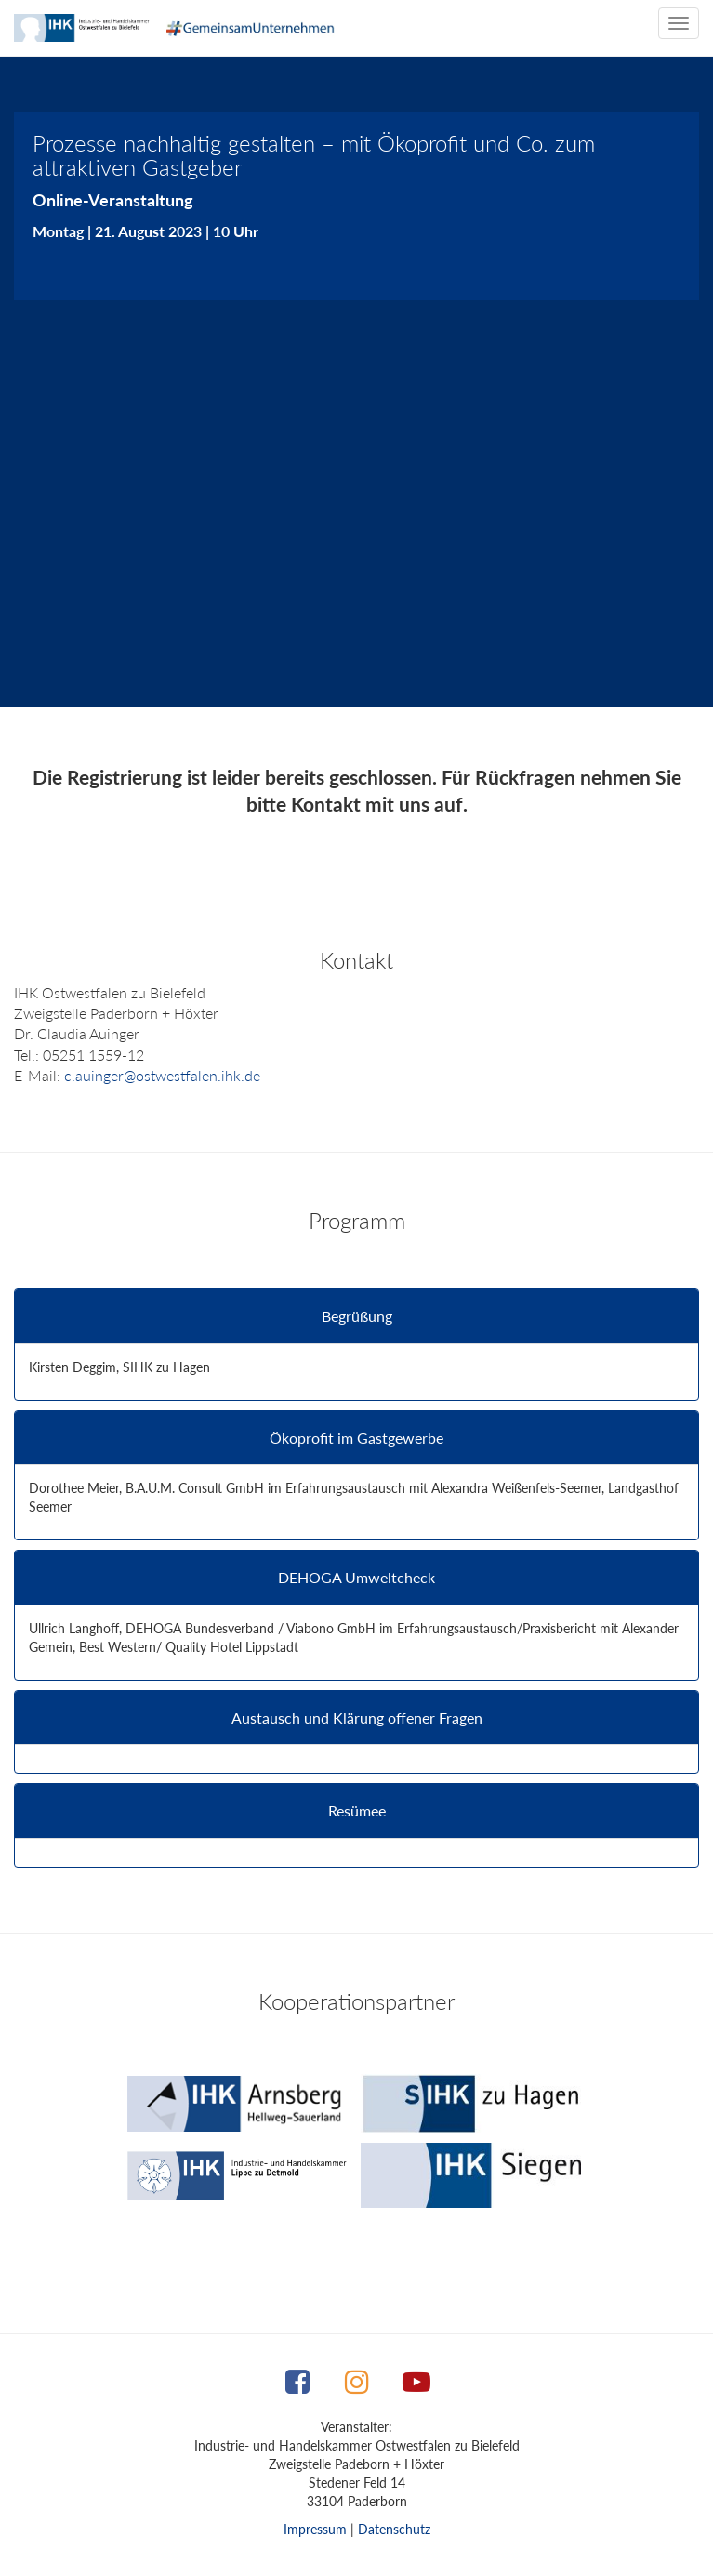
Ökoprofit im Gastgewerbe (356, 1438)
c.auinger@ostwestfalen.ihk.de (162, 1075)
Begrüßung (357, 1316)
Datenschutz (394, 2529)
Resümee (357, 1811)
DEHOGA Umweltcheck (356, 1577)
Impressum (315, 2529)
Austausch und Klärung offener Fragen (356, 1718)
